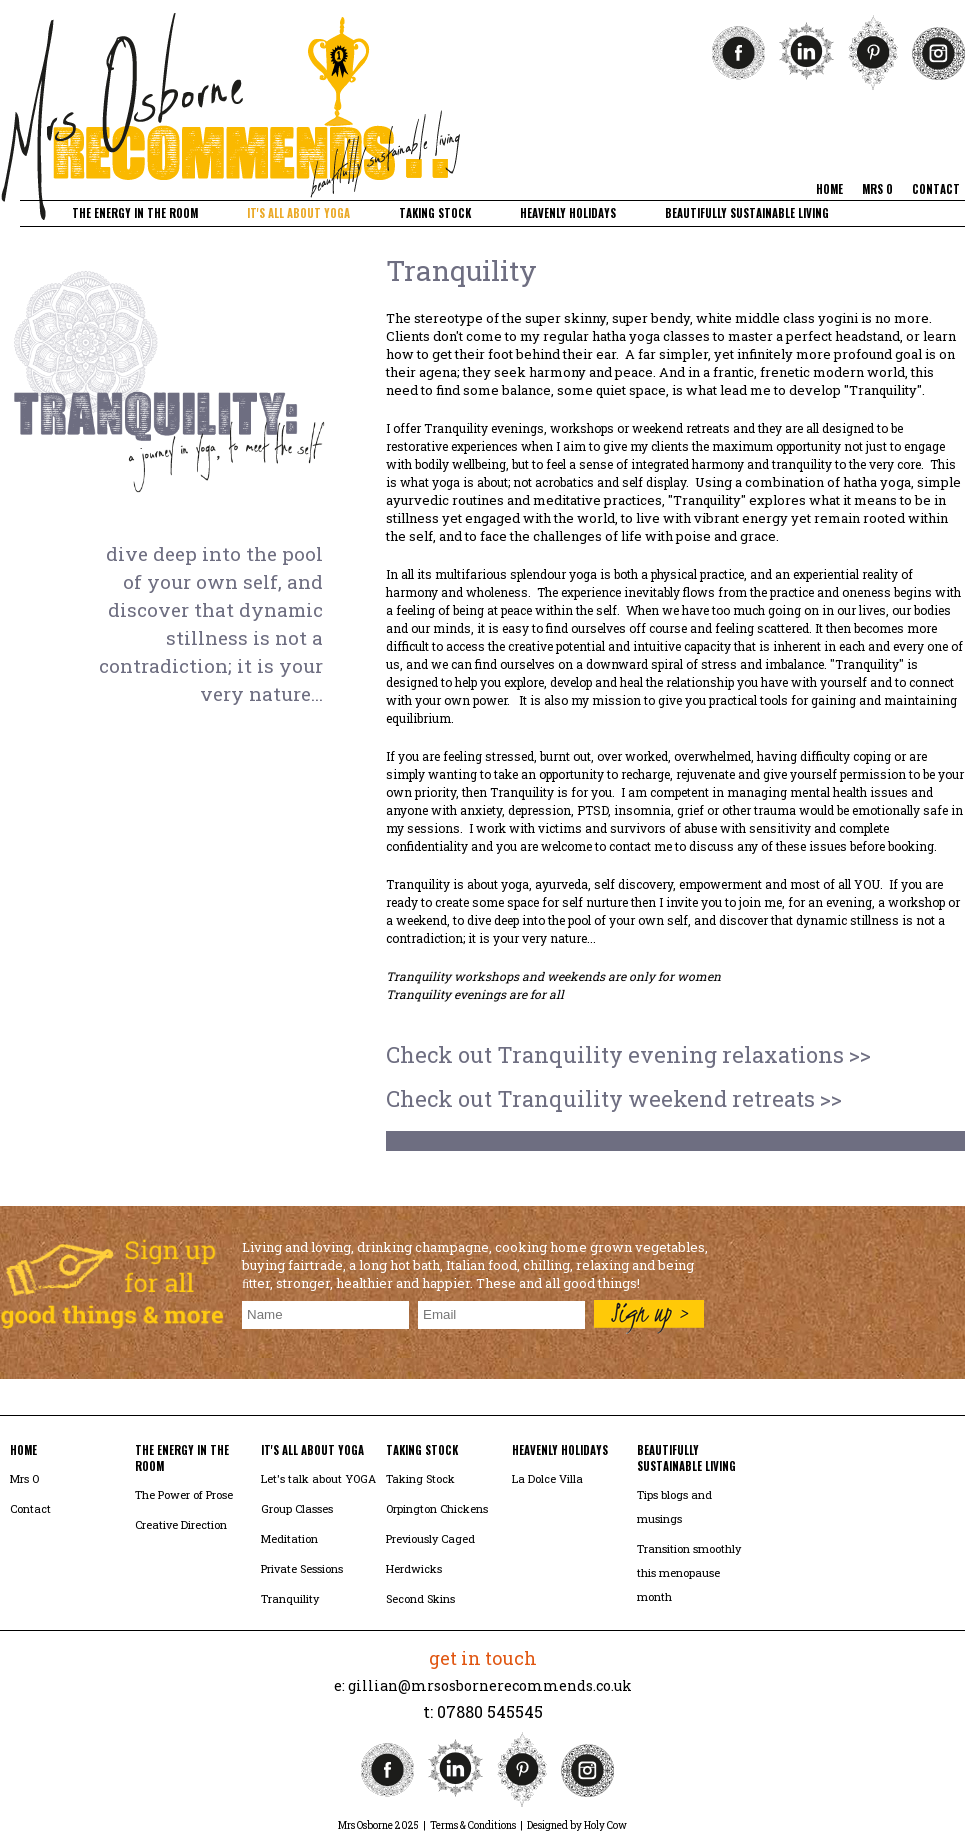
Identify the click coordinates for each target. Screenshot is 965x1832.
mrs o (877, 189)
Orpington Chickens (437, 1508)
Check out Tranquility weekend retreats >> (614, 1098)
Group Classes (297, 1508)
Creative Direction (181, 1524)
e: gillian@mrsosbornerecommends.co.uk (483, 1685)
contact (936, 189)
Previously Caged (430, 1538)
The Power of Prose (184, 1494)
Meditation (289, 1538)
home (829, 189)
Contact (30, 1508)
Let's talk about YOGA (318, 1478)
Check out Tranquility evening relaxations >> (628, 1054)
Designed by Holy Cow (577, 1825)
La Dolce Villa (547, 1478)
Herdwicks (414, 1568)
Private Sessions (302, 1568)
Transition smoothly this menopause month (689, 1572)
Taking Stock (420, 1478)
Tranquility (290, 1598)
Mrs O (24, 1478)
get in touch (483, 1658)
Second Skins (420, 1598)
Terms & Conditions (473, 1825)
